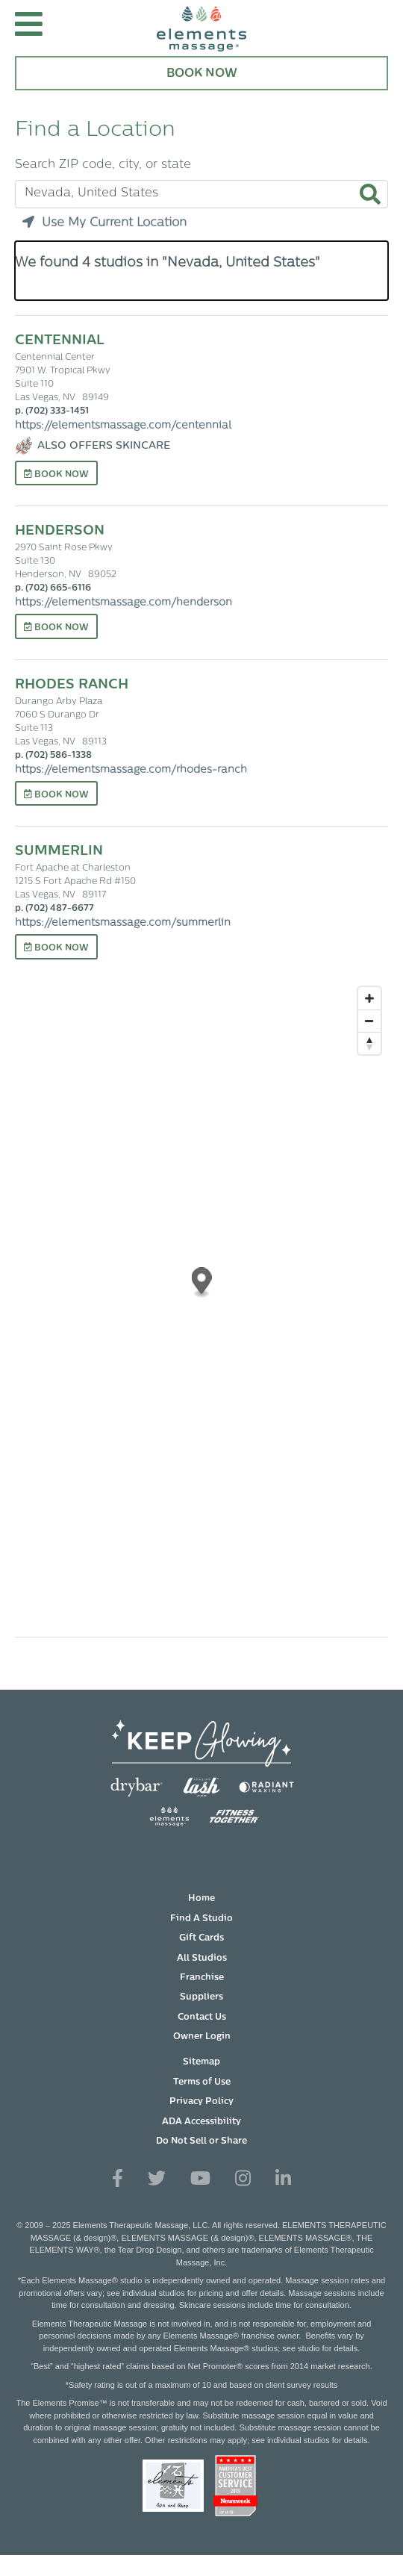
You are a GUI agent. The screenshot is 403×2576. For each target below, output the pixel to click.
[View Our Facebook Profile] (117, 2179)
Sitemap (201, 2062)
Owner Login (202, 2036)
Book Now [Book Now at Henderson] (56, 627)
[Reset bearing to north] (369, 1043)
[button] (29, 28)
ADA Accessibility (201, 2122)
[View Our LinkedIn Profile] (283, 2179)
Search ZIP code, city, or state (103, 165)
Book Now (201, 74)
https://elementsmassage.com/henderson (123, 603)
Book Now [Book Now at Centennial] (56, 474)
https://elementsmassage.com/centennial (123, 426)
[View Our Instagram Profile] (243, 2179)
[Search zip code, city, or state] (201, 194)
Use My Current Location (104, 223)
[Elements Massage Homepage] (201, 28)
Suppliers (201, 1997)
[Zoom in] (369, 998)
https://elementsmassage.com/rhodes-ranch (131, 770)
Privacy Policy (201, 2101)
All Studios (202, 1958)
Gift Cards (201, 1938)
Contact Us (202, 2017)
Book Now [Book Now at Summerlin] (56, 947)
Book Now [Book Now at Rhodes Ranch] (56, 794)
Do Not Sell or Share (201, 2141)
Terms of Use (202, 2082)
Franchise (202, 1977)
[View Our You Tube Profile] (200, 2179)
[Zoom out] (369, 1020)
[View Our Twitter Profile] (156, 2179)
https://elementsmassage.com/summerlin (123, 923)
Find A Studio (201, 1918)
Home (201, 1898)
